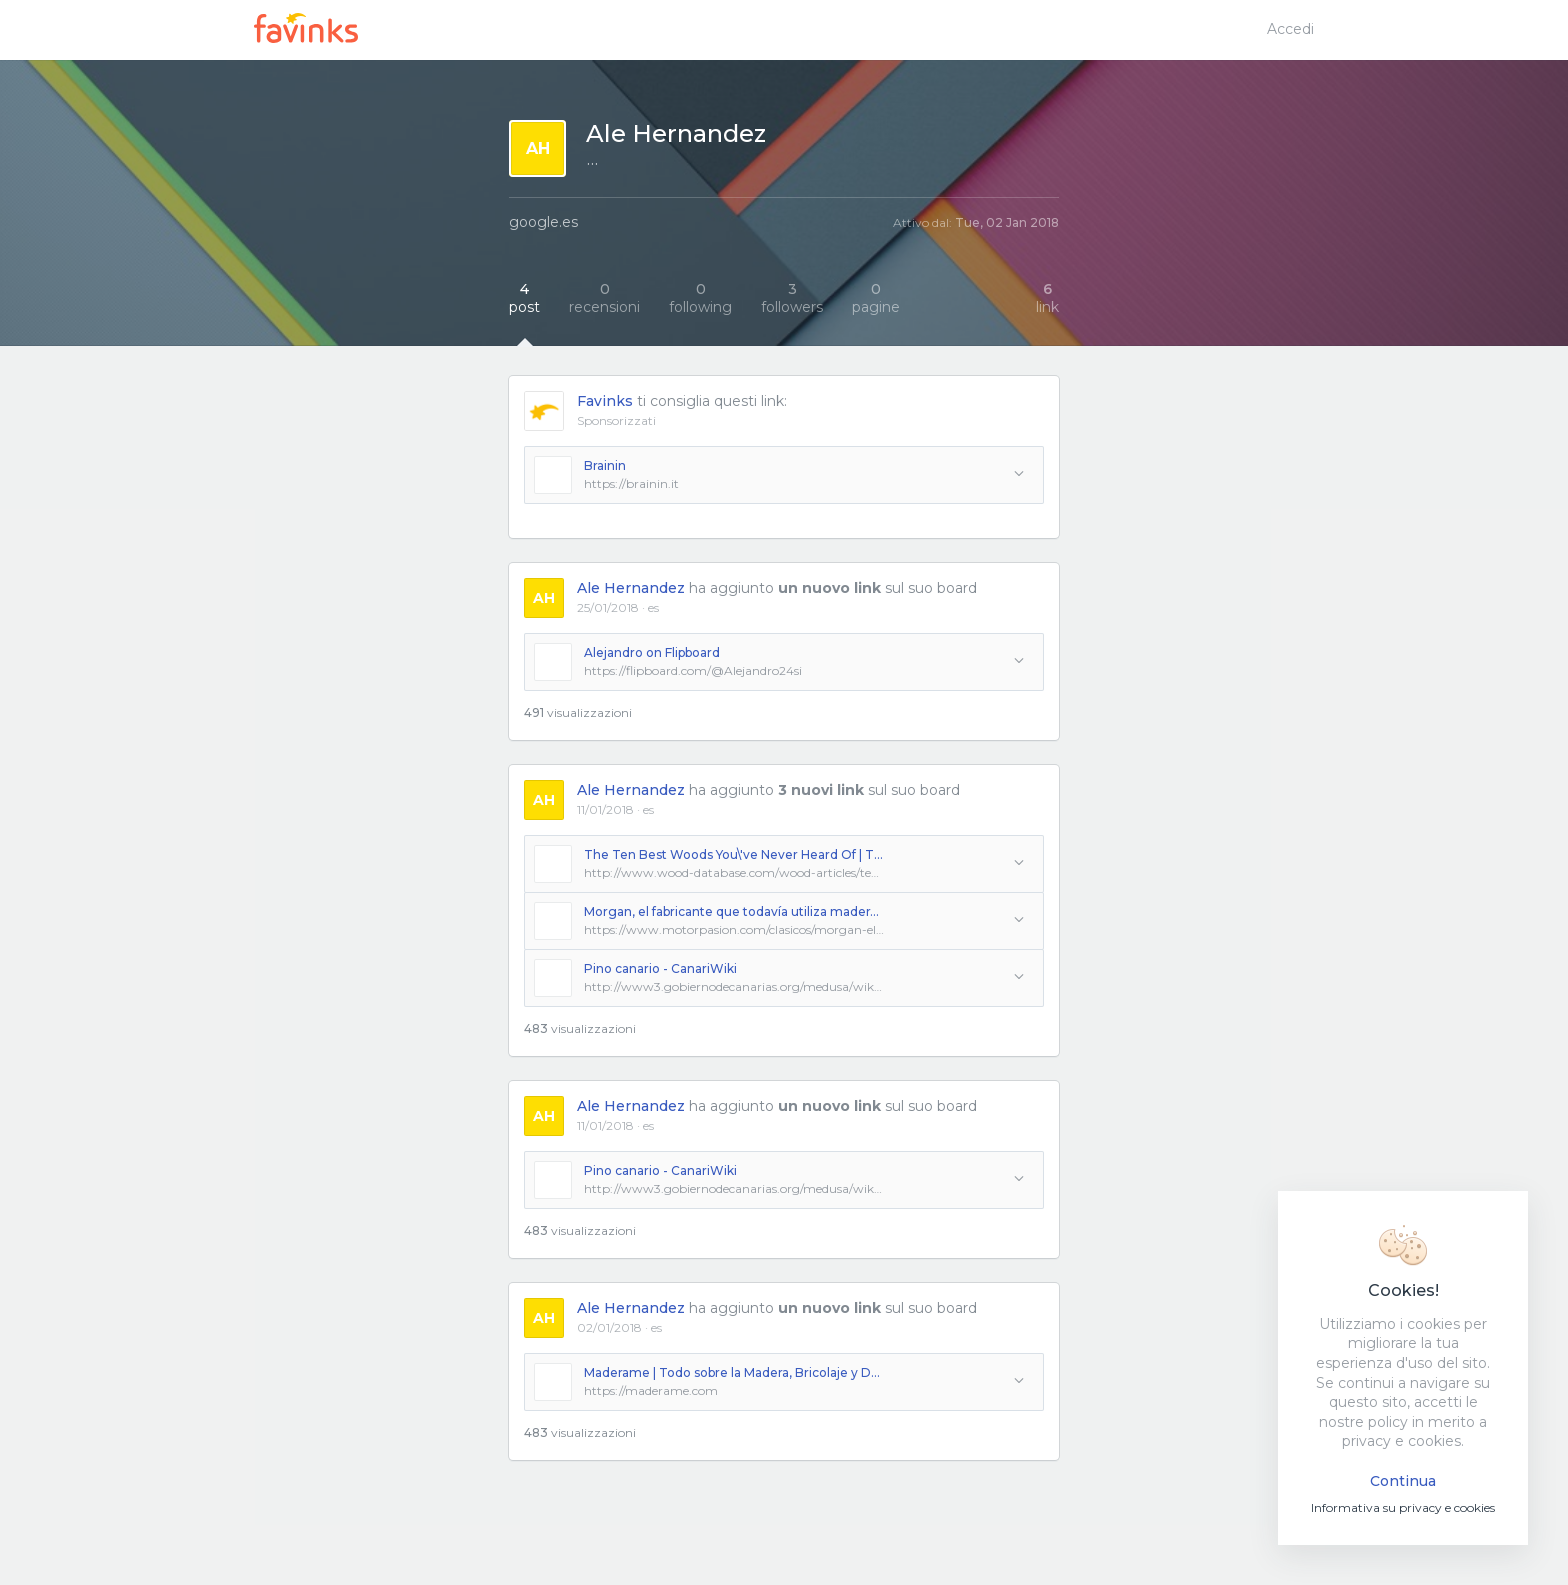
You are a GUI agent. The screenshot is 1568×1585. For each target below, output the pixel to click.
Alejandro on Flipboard (652, 652)
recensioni (604, 298)
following (700, 298)
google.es (543, 222)
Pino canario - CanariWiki (660, 968)
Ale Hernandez (631, 588)
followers (792, 298)
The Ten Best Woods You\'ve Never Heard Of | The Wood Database (734, 854)
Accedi (1290, 29)
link (1047, 298)
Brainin (605, 465)
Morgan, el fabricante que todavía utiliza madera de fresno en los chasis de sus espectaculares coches (734, 911)
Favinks (605, 401)
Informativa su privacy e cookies (1403, 1507)
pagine (876, 298)
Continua (1403, 1481)
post (524, 298)
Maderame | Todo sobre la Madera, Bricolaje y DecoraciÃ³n (734, 1372)
